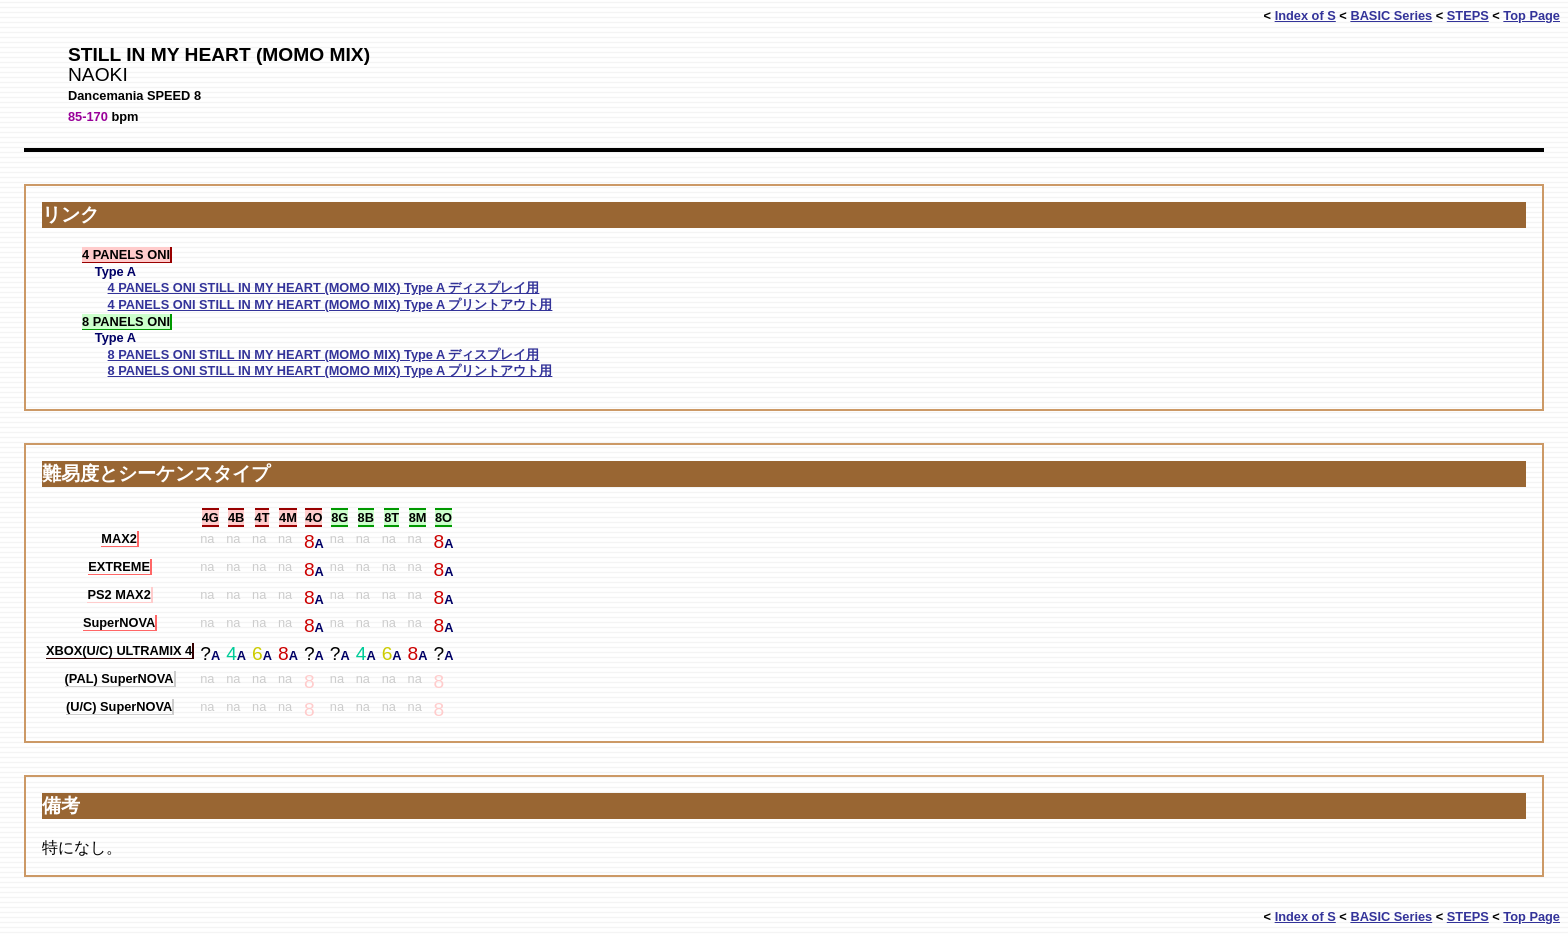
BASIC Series (1391, 15)
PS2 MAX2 (118, 594)
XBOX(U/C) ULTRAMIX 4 (119, 650)
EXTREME (119, 566)
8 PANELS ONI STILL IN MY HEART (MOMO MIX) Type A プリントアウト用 (330, 370)
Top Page (1531, 15)
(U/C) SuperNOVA (119, 706)
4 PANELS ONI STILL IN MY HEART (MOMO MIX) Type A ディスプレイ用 (324, 287)
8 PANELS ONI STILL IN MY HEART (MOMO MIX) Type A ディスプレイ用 (324, 354)
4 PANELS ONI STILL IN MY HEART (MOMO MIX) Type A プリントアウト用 (330, 304)
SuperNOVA (119, 622)
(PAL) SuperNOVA (119, 678)
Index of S (1305, 15)
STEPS (1468, 15)
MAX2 (119, 538)
